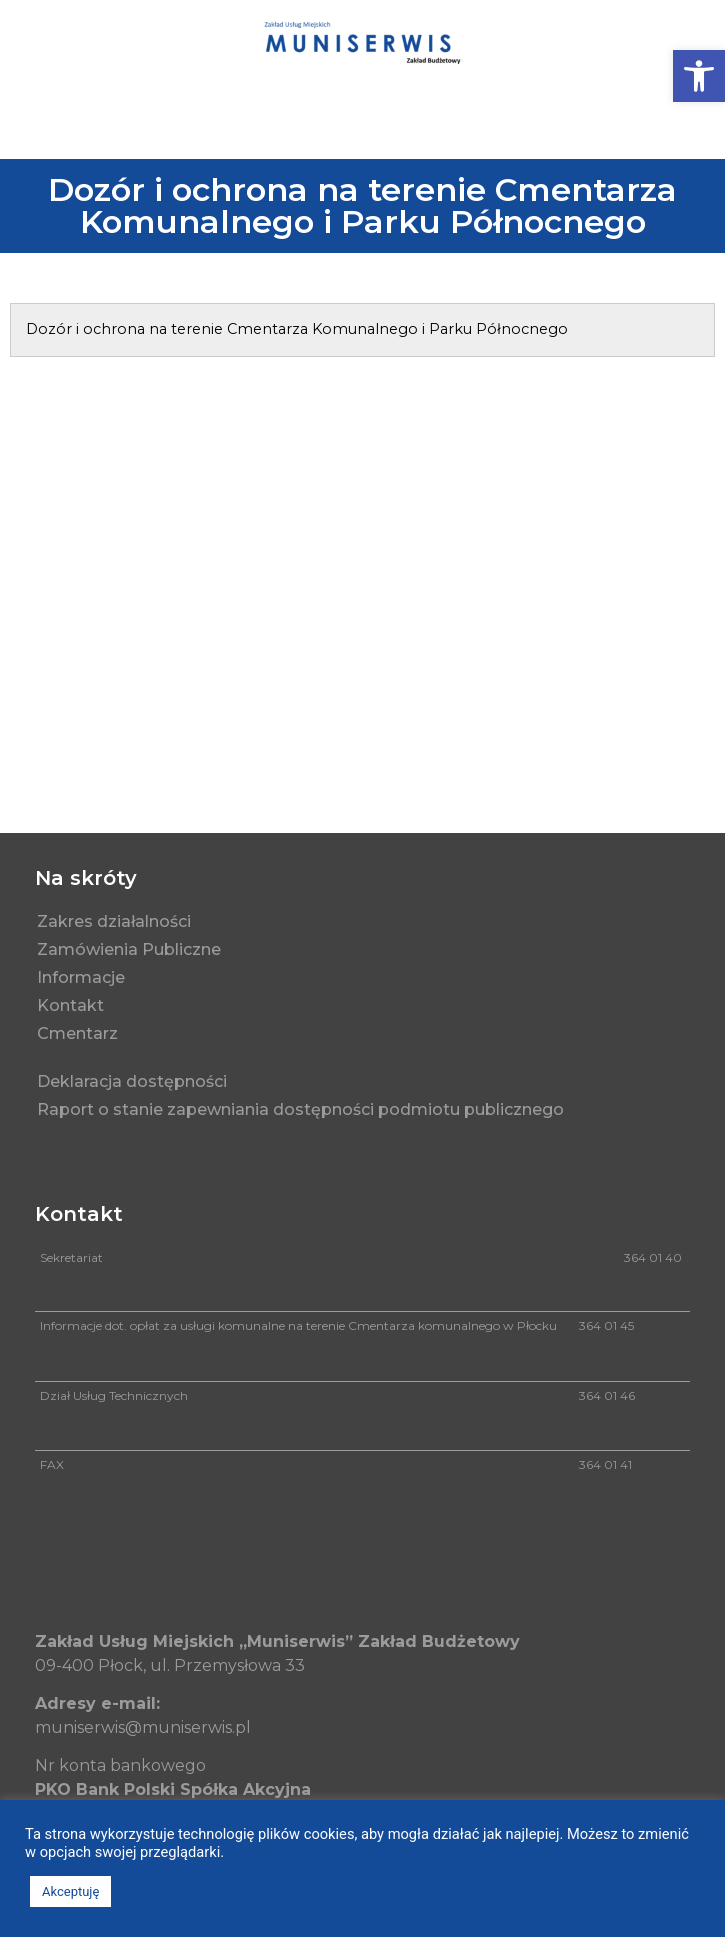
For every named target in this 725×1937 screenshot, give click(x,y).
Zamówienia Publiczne (129, 949)
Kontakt (75, 1006)
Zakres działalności (114, 921)
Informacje (81, 977)
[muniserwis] (362, 607)
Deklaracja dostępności (132, 1081)
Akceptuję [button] (70, 1891)
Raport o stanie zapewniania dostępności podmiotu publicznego (300, 1109)
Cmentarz (82, 1034)
